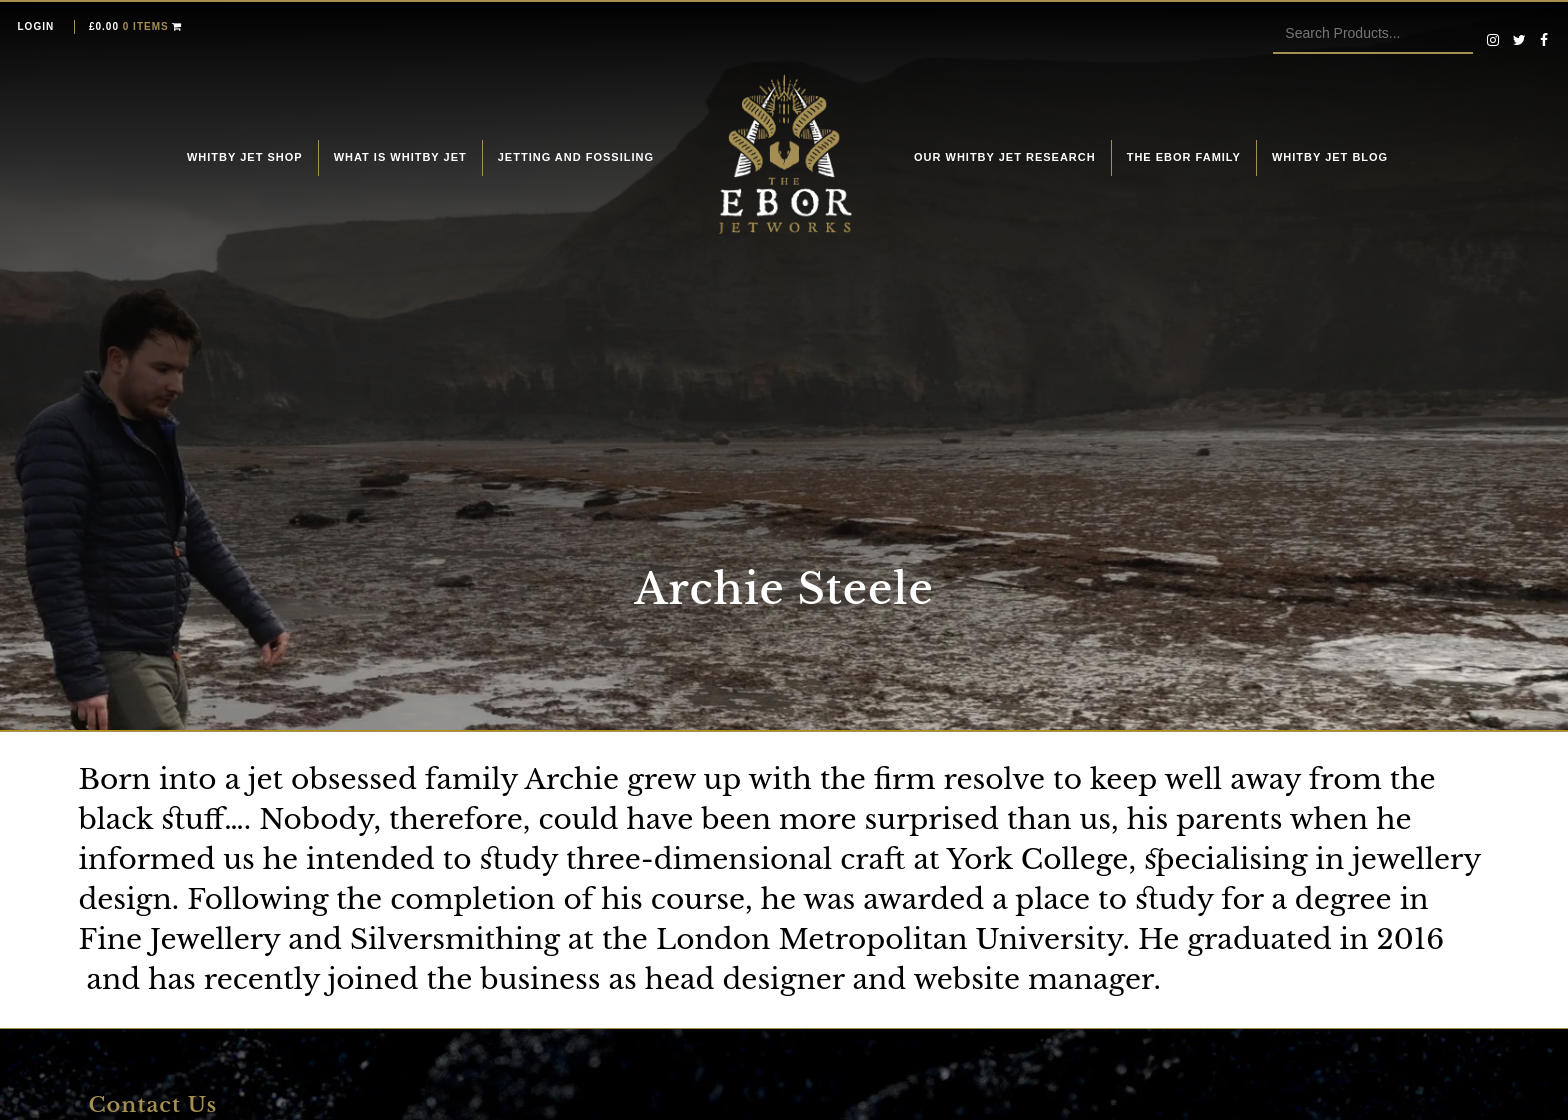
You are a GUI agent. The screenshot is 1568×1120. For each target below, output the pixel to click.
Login (36, 26)
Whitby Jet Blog (1330, 157)
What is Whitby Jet (400, 157)
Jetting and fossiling (576, 157)
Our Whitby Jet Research (1005, 157)
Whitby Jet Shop (245, 157)
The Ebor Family (1184, 157)
